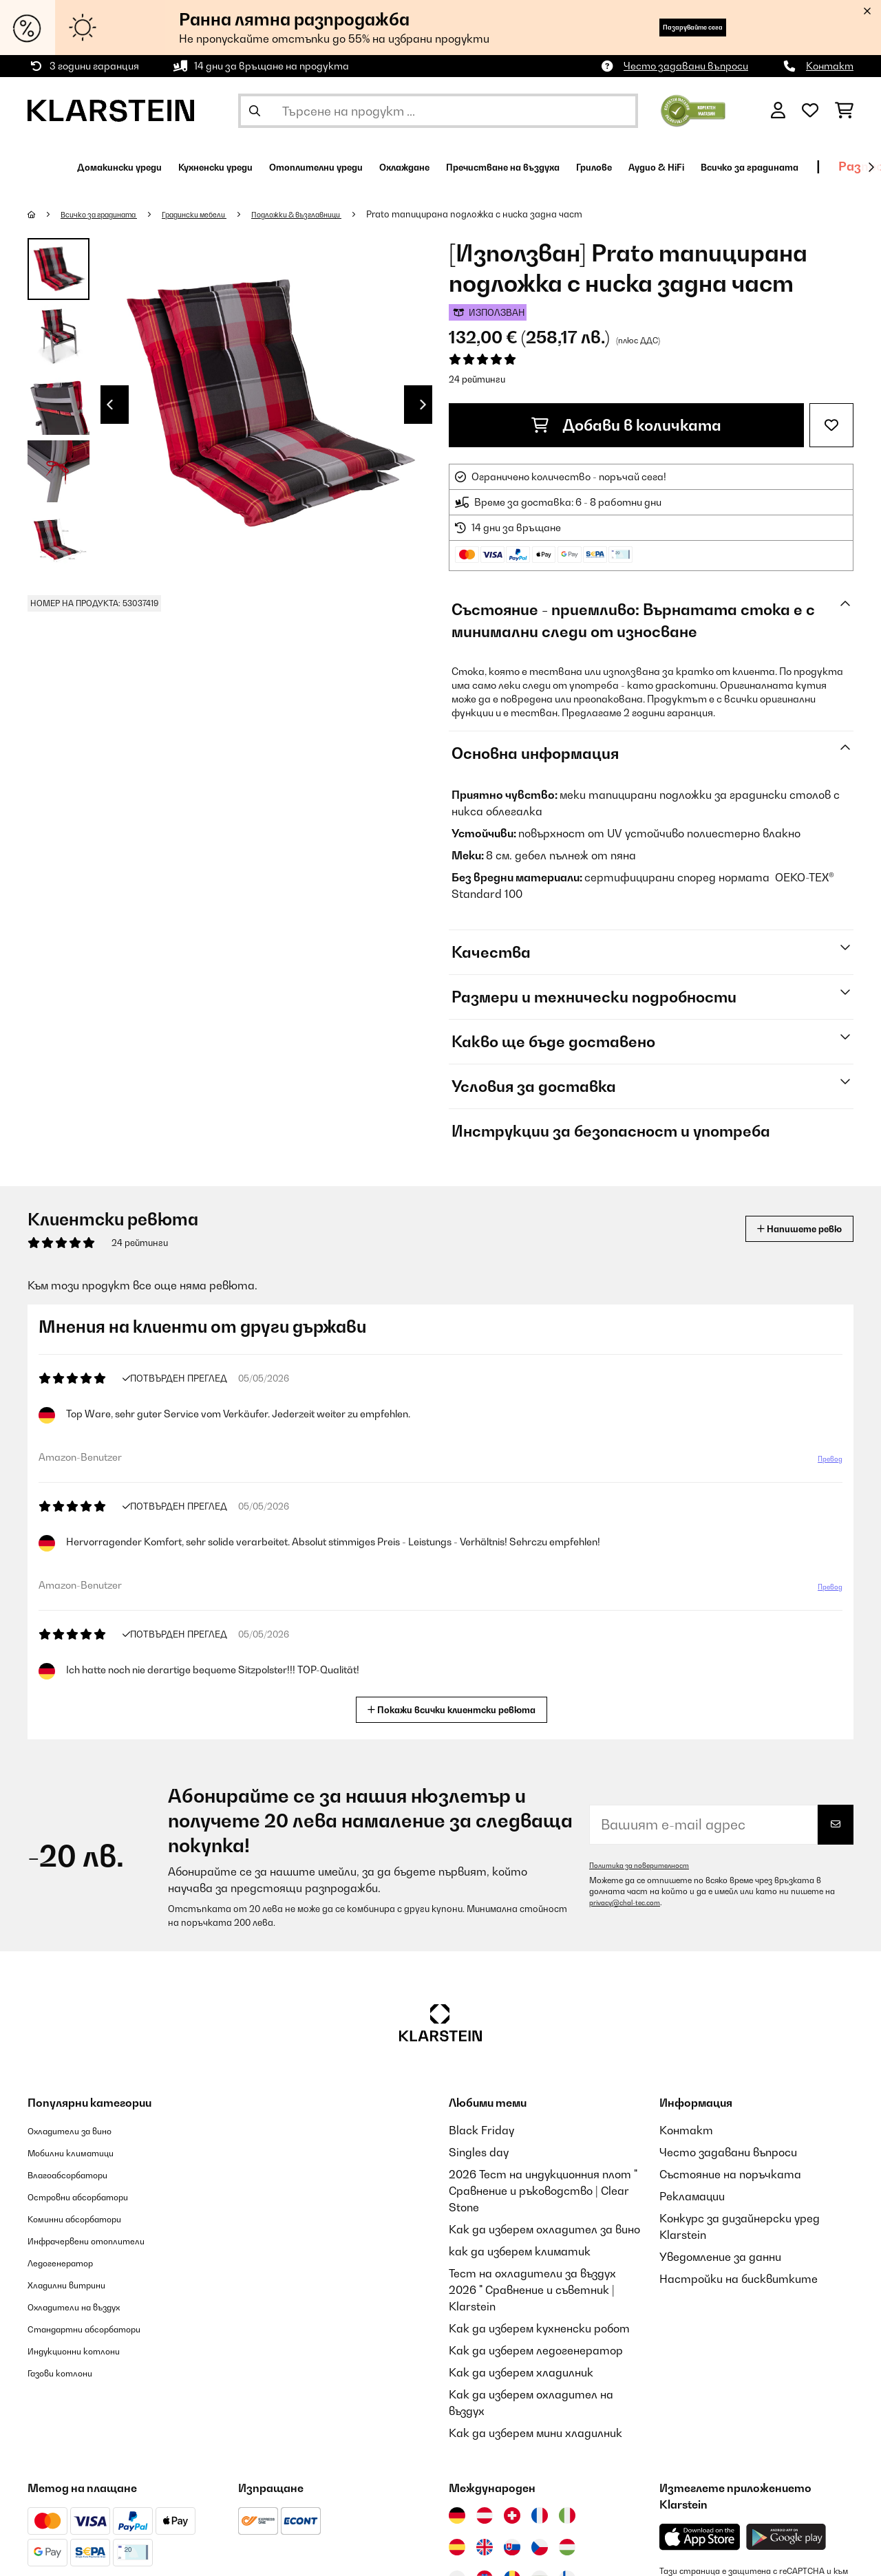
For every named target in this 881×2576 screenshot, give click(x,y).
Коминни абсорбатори (89, 2218)
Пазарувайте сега (667, 27)
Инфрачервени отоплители (105, 2240)
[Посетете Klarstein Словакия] (512, 2547)
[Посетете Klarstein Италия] (567, 2515)
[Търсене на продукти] (438, 111)
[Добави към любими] (831, 425)
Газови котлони (70, 2372)
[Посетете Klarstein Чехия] (539, 2547)
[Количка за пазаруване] (844, 110)
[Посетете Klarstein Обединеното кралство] (484, 2547)
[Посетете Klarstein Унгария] (567, 2547)
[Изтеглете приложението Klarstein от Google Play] (786, 2537)
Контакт (829, 66)
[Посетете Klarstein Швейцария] (512, 2515)
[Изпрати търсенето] (254, 111)
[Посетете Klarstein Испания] (457, 2547)
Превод (822, 1464)
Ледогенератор (72, 2262)
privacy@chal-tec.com (632, 1902)
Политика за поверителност (648, 1865)
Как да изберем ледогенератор (536, 2350)
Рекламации (692, 2196)
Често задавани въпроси (686, 66)
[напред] (870, 167)
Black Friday (481, 2130)
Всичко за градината (112, 213)
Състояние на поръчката (730, 2174)
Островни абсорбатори (95, 2196)
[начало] (45, 213)
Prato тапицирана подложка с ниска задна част (537, 213)
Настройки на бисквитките (738, 2279)
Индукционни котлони (88, 2350)
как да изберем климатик (520, 2251)
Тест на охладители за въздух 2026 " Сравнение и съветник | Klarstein (532, 2289)
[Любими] (810, 110)
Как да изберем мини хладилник (535, 2433)
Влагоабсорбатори (81, 2174)
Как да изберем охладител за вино (544, 2229)
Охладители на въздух (89, 2306)
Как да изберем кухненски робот (539, 2328)
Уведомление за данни (720, 2257)
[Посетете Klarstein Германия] (457, 2515)
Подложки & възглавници (347, 213)
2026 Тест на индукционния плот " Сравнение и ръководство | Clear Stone (543, 2190)
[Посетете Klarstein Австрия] (484, 2515)
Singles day (479, 2152)
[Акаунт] (778, 110)
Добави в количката (626, 425)
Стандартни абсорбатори (104, 2328)
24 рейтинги (477, 379)
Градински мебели (226, 213)
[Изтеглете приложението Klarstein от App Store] (700, 2537)
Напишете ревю (784, 1228)
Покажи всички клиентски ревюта (457, 1708)
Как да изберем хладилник (521, 2372)
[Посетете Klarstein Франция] (539, 2515)
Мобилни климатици (84, 2152)
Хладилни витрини (79, 2284)
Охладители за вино (84, 2130)
